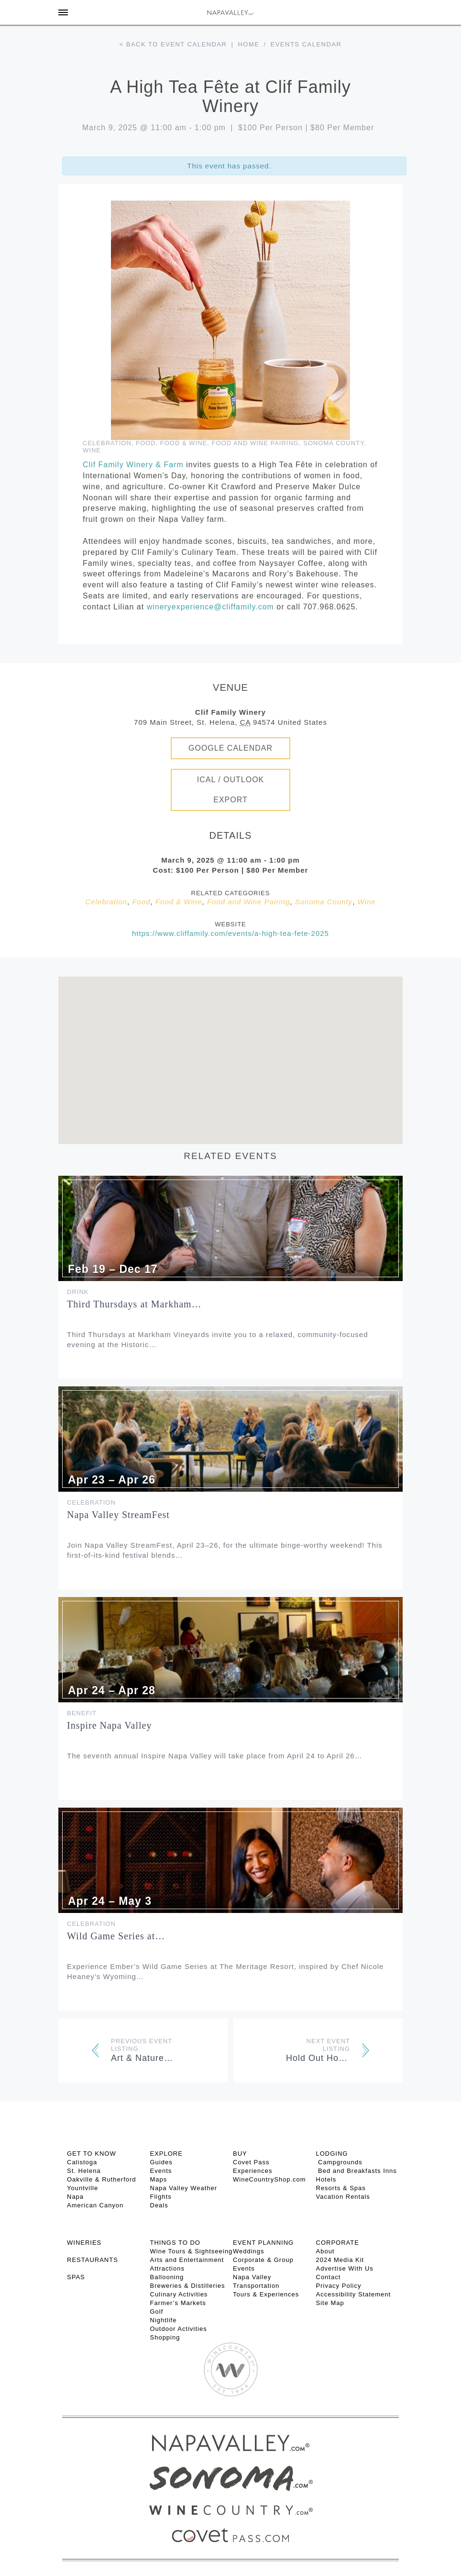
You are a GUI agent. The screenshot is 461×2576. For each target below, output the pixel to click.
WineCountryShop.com (269, 2179)
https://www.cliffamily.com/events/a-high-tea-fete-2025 (230, 933)
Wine (92, 450)
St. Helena (84, 2170)
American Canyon (95, 2205)
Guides (161, 2162)
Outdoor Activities (178, 2328)
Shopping (165, 2337)
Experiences (253, 2170)
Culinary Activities (179, 2294)
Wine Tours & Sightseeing (191, 2251)
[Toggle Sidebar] (63, 12)
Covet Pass (251, 2162)
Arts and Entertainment (187, 2259)
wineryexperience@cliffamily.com (210, 607)
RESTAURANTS (92, 2259)
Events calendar (306, 44)
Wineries (84, 2242)
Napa (75, 2196)
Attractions (167, 2268)
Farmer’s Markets (178, 2302)
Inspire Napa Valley (109, 1725)
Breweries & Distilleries (187, 2285)
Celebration (107, 443)
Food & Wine (183, 443)
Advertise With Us (344, 2268)
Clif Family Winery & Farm (133, 465)
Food (146, 443)
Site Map (330, 2302)
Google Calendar (230, 748)
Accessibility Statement (353, 2294)
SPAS (76, 2277)
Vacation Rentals (343, 2196)
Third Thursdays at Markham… (134, 1304)
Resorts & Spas (341, 2188)
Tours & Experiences (266, 2294)
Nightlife (163, 2320)
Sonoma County (333, 443)
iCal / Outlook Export (230, 790)
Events (161, 2170)
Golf (157, 2311)
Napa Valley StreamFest (118, 1514)
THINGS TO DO (175, 2242)
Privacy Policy (339, 2285)
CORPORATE (337, 2242)
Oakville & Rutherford (101, 2179)
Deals (159, 2205)
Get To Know (91, 2153)
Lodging (332, 2153)
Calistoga (82, 2162)
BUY (240, 2153)
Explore (166, 2153)
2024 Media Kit (340, 2259)
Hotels (326, 2179)
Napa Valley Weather (184, 2188)
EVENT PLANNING (263, 2242)
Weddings (248, 2251)
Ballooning (167, 2277)
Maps (158, 2179)
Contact (328, 2277)
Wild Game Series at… (116, 1936)
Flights (161, 2196)
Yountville (82, 2188)
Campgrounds (339, 2162)
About (325, 2251)
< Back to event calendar (173, 44)
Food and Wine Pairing (255, 443)
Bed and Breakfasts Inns (356, 2170)
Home (248, 44)
